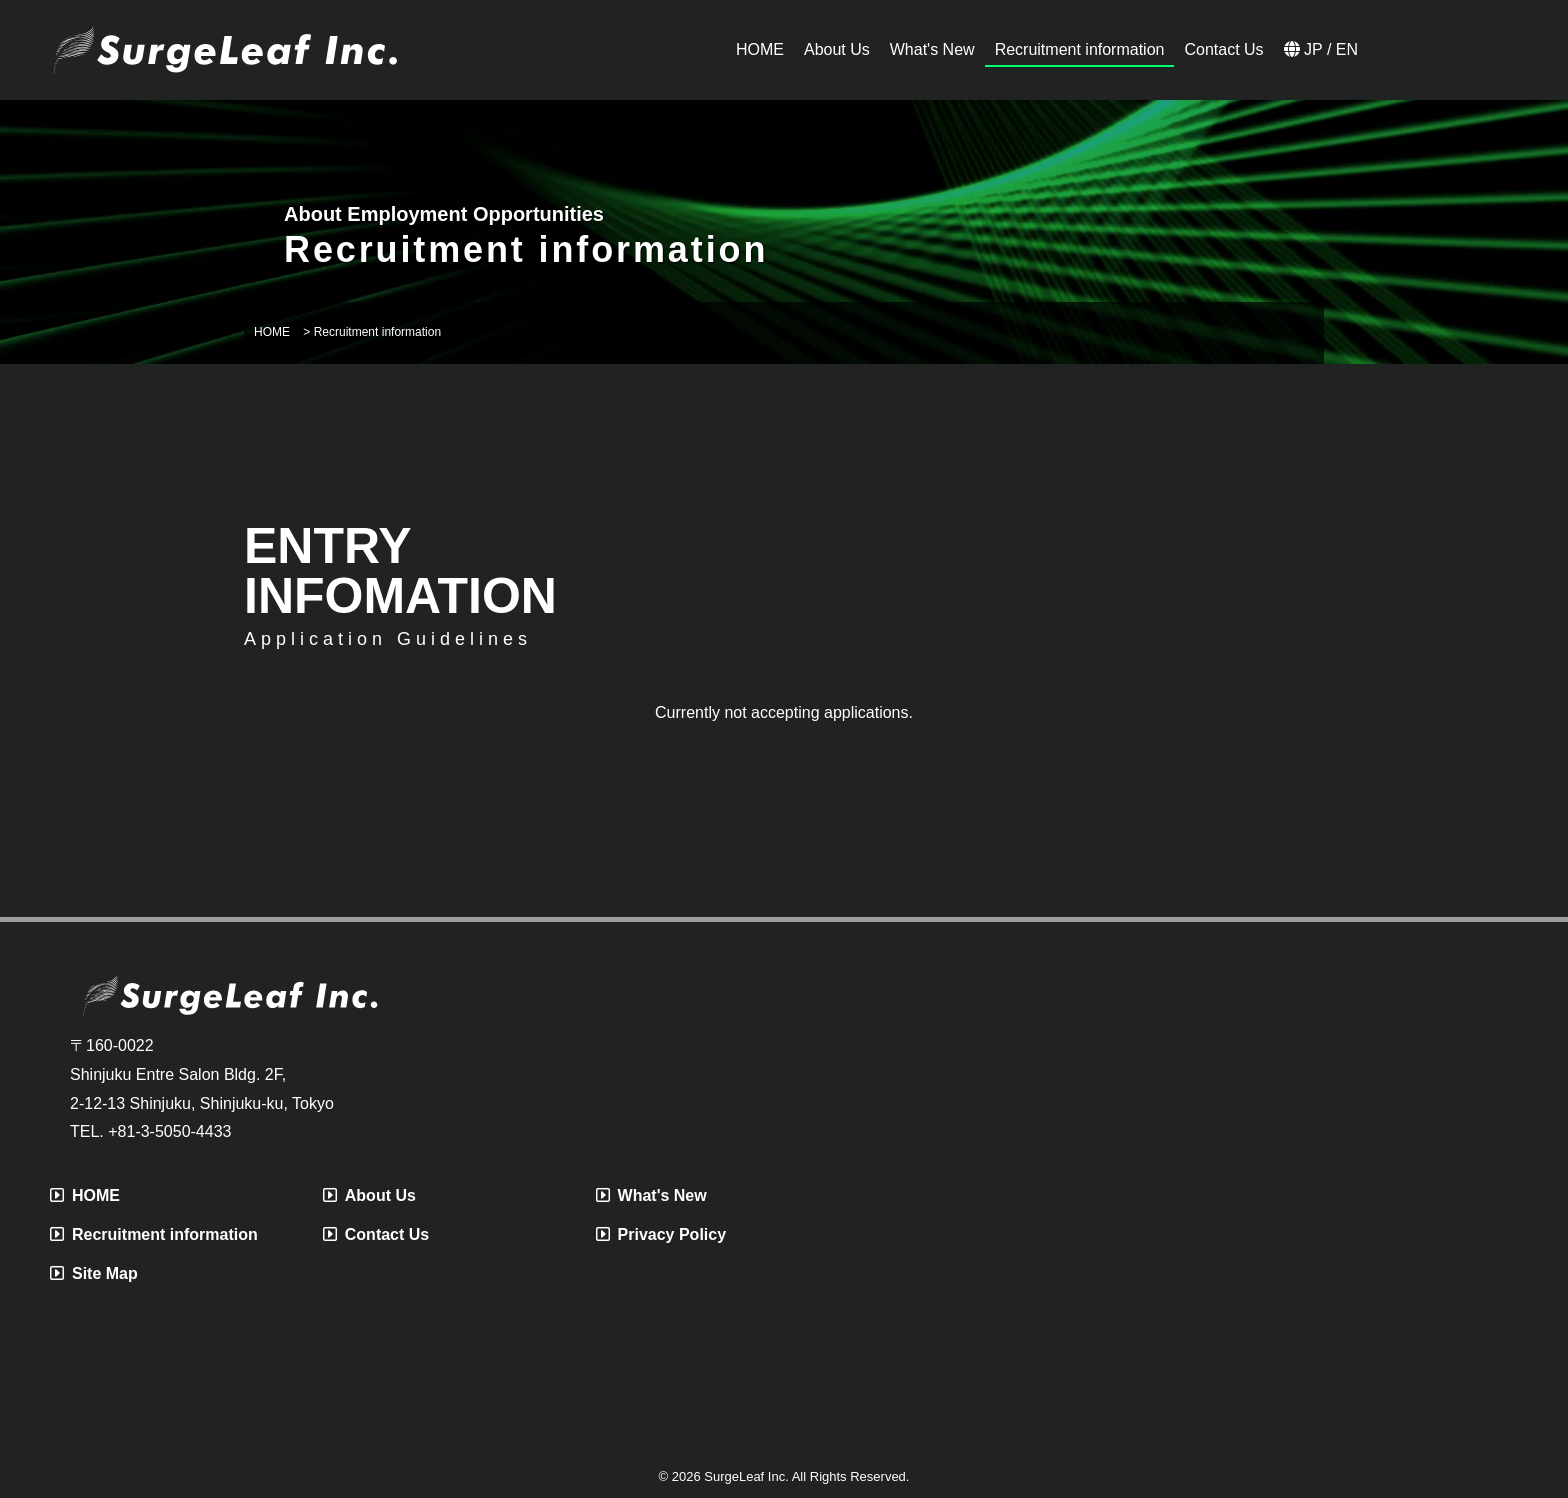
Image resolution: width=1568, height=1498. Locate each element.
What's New (651, 1195)
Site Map (94, 1273)
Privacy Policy (661, 1234)
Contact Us (376, 1234)
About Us (369, 1195)
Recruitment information (154, 1234)
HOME (85, 1195)
